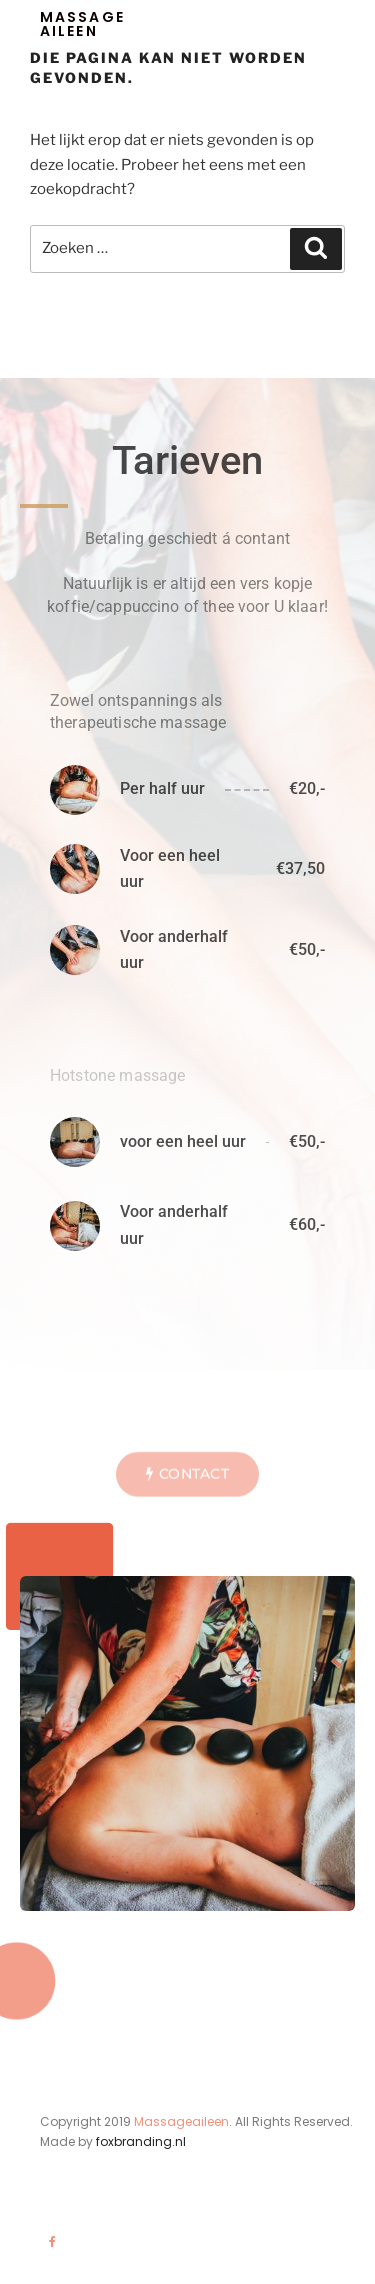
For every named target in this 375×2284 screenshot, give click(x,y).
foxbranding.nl (141, 2141)
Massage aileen (82, 24)
